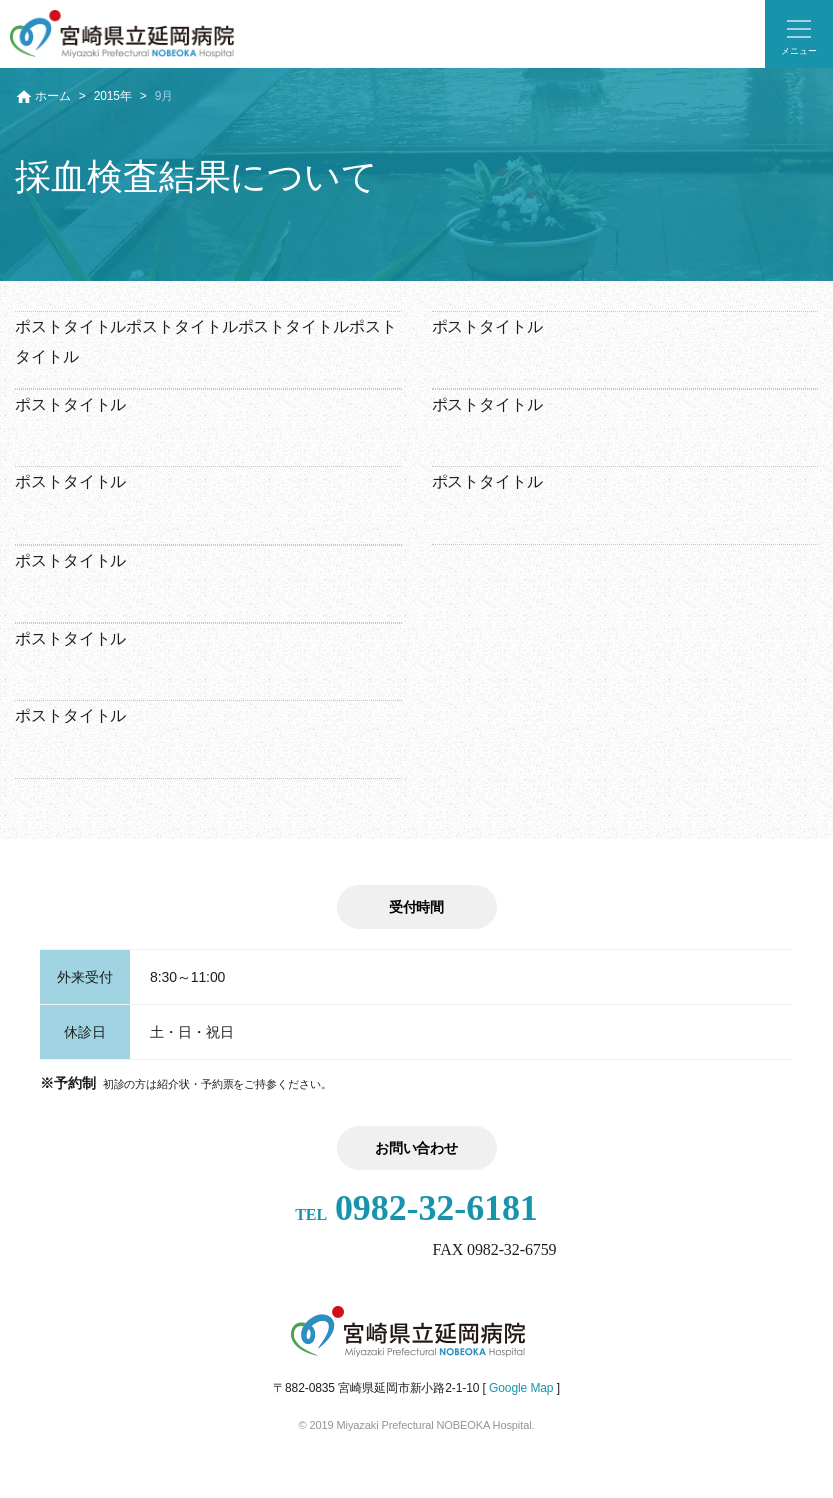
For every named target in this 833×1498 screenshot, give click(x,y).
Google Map (521, 1388)
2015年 (113, 96)
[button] (799, 34)
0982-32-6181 (416, 1208)
